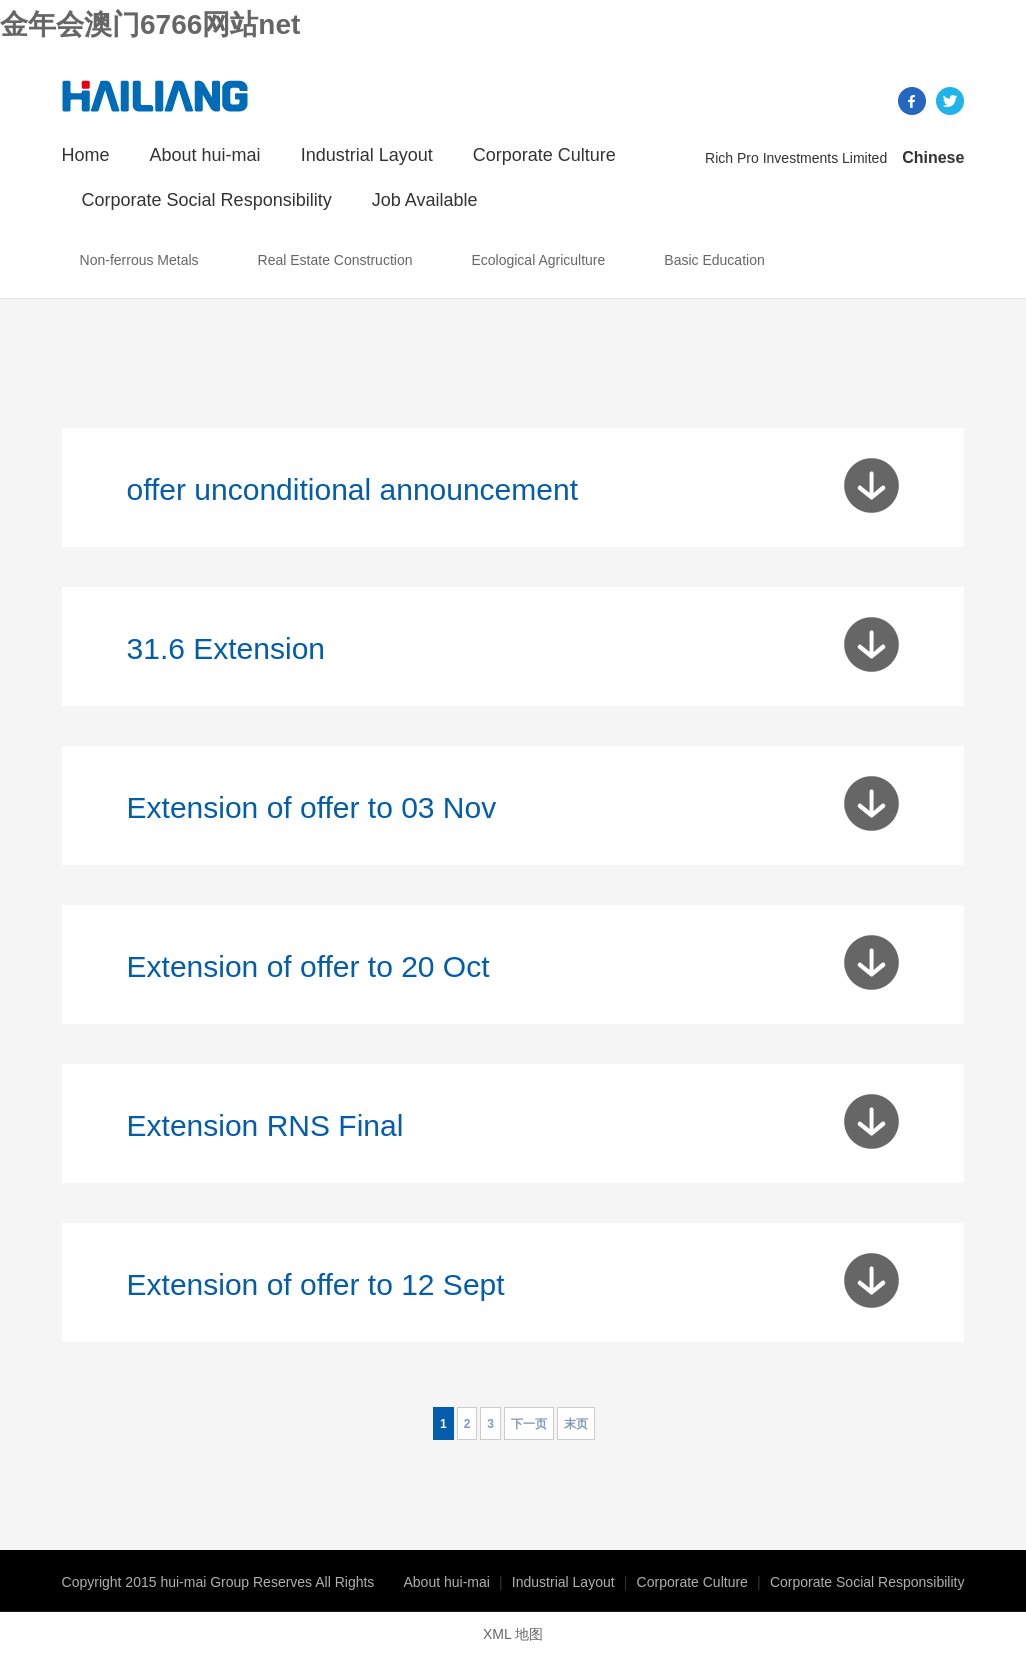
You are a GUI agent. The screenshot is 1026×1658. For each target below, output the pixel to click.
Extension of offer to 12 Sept (316, 1284)
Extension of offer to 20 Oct (308, 966)
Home (86, 155)
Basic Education (714, 260)
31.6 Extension (226, 648)
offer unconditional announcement (352, 489)
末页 (576, 1424)
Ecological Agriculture (538, 260)
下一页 (529, 1424)
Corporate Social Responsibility (207, 200)
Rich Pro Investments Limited (796, 158)
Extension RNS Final (265, 1125)
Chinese (933, 157)
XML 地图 (513, 1634)
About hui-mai (205, 155)
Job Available (425, 200)
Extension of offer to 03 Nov (312, 807)
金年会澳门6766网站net (150, 24)
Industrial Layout (367, 155)
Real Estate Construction (335, 260)
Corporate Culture (544, 155)
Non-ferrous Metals (139, 260)
